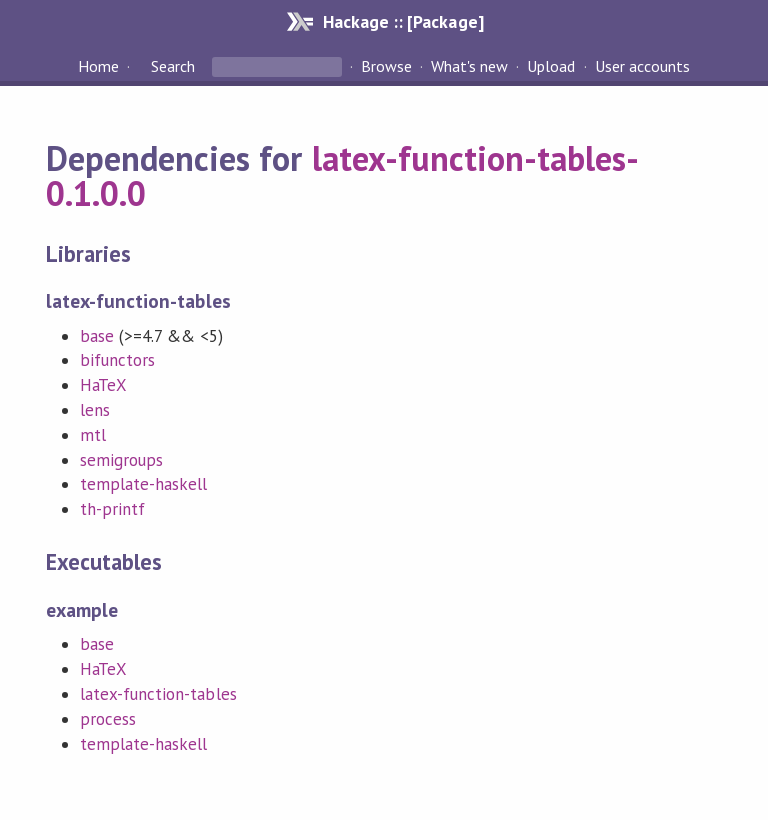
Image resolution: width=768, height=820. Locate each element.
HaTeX (103, 385)
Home (98, 66)
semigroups (121, 460)
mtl (93, 435)
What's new (469, 66)
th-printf (112, 509)
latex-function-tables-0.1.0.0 (342, 176)
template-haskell (143, 484)
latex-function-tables (158, 694)
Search (173, 66)
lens (95, 410)
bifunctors (117, 360)
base (97, 336)
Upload (551, 66)
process (108, 719)
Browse (386, 66)
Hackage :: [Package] (403, 21)
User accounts (642, 66)
